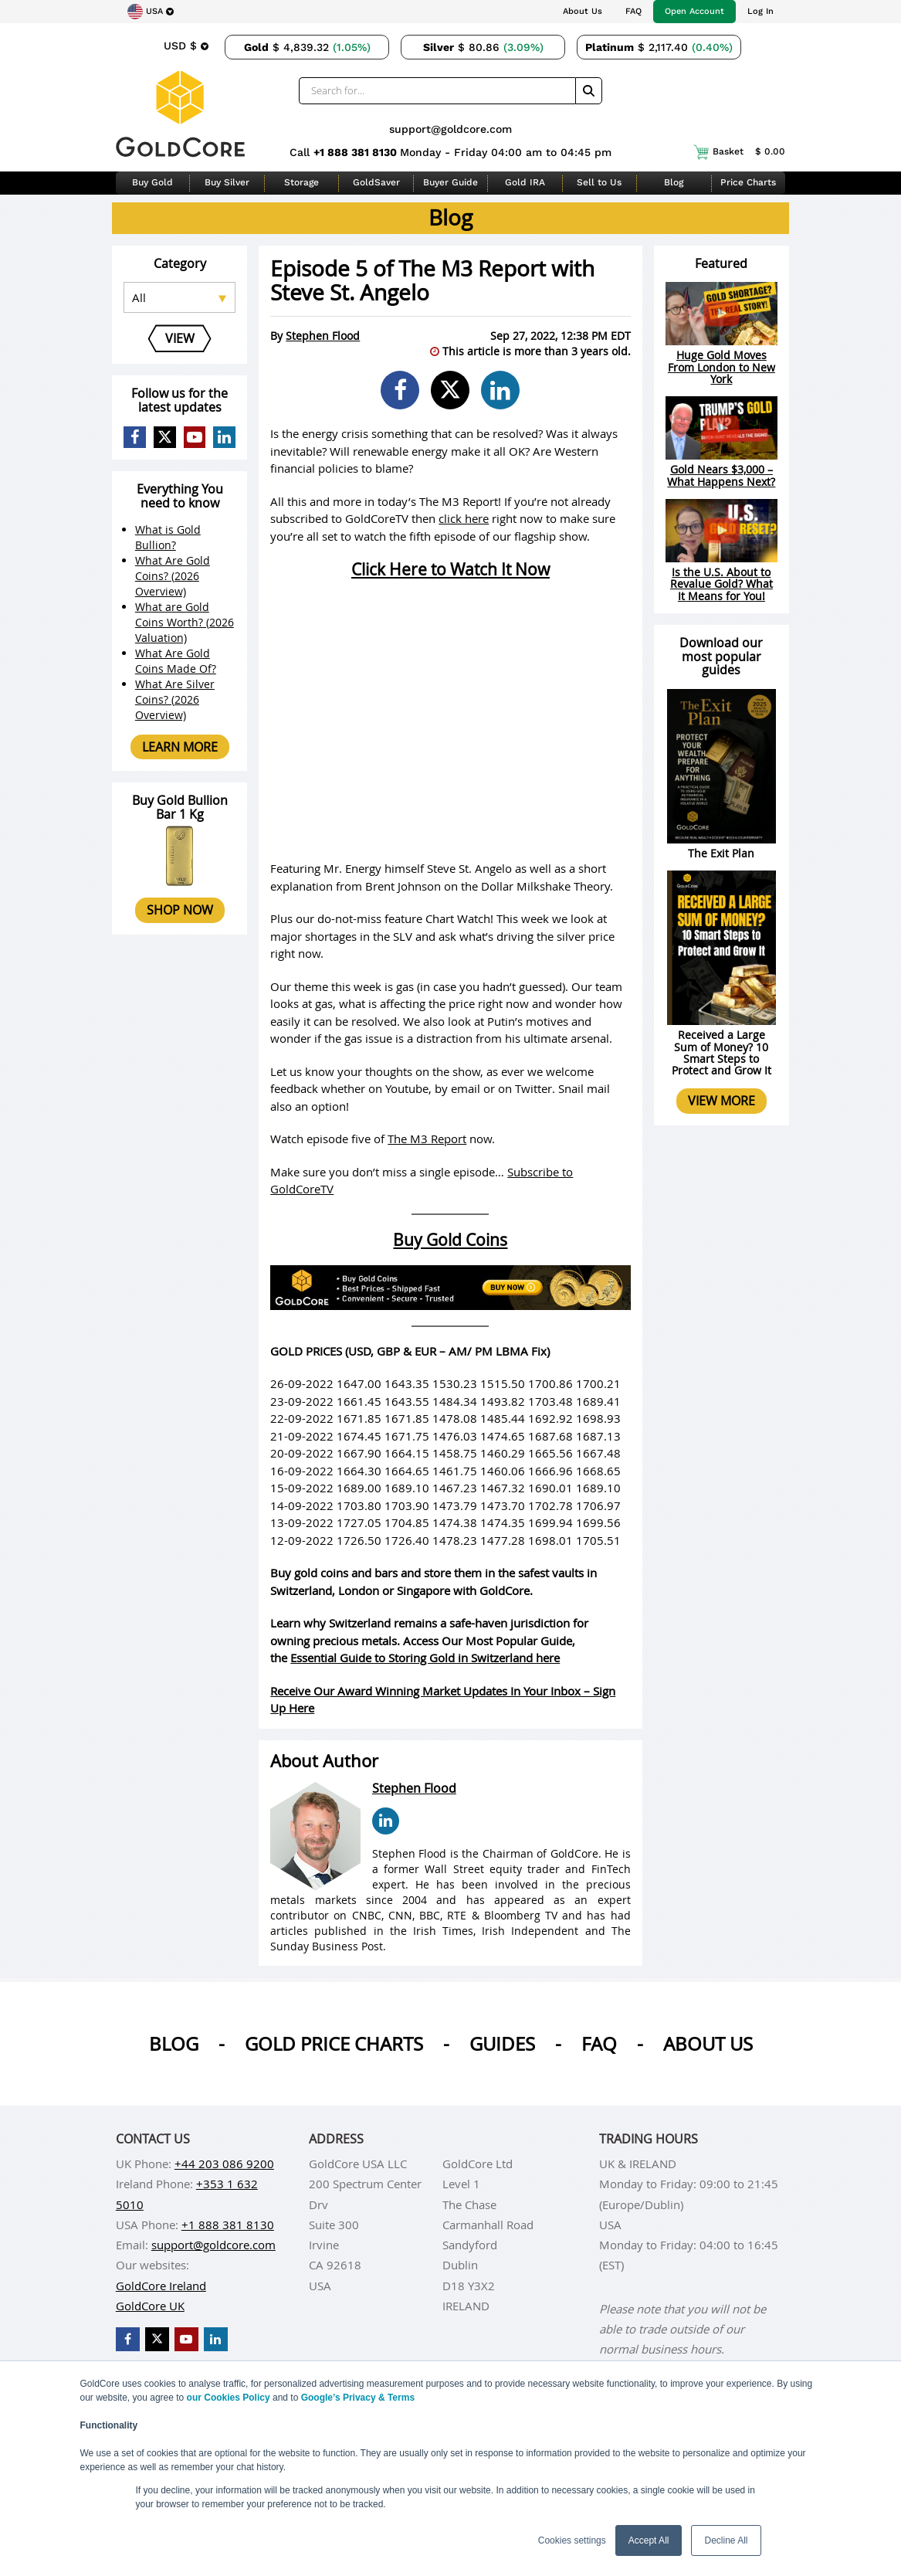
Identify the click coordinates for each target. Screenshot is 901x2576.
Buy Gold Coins (450, 1240)
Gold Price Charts (334, 2043)
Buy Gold (152, 182)
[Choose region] (150, 11)
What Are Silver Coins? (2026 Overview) (175, 699)
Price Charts (748, 182)
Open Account (694, 11)
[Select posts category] (179, 297)
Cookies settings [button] (572, 2540)
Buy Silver (227, 182)
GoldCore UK (150, 2305)
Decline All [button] (725, 2540)
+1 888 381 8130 (356, 152)
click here (464, 518)
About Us (582, 11)
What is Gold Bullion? (168, 537)
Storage (301, 182)
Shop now (180, 909)
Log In (760, 11)
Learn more (180, 746)
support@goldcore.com (450, 129)
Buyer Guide (450, 182)
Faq (599, 2043)
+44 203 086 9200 (224, 2163)
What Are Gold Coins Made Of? (175, 661)
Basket (739, 152)
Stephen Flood (323, 335)
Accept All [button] (648, 2540)
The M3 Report (427, 1138)
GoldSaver (376, 182)
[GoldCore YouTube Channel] (195, 437)
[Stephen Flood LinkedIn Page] (385, 1820)
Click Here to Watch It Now (450, 569)
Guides (502, 2043)
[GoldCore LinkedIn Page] (224, 437)
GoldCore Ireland (161, 2285)
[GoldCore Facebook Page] (135, 437)
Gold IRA (525, 182)
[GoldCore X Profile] (165, 437)
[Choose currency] (186, 45)
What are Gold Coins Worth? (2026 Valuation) (184, 622)
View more (721, 1100)
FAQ (633, 11)
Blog (673, 182)
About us (708, 2043)
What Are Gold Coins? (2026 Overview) (172, 576)
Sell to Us (599, 182)
